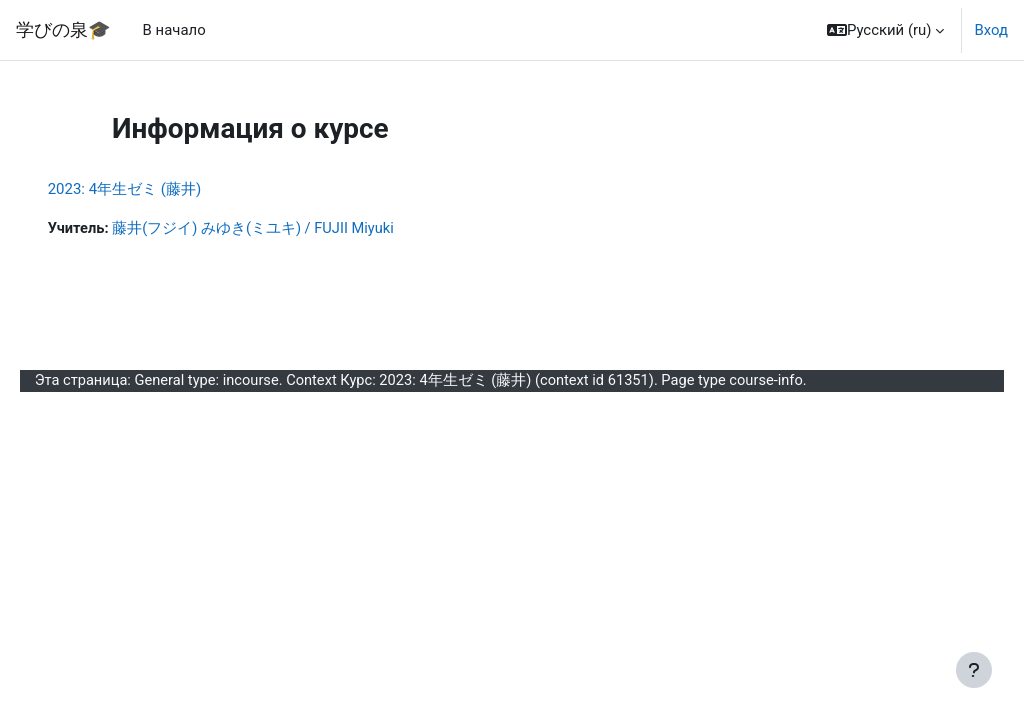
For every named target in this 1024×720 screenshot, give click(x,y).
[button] (886, 30)
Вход (991, 30)
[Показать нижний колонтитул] (974, 670)
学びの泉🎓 (63, 29)
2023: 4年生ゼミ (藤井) (153, 189)
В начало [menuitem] (174, 30)
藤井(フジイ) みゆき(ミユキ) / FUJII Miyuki (284, 229)
